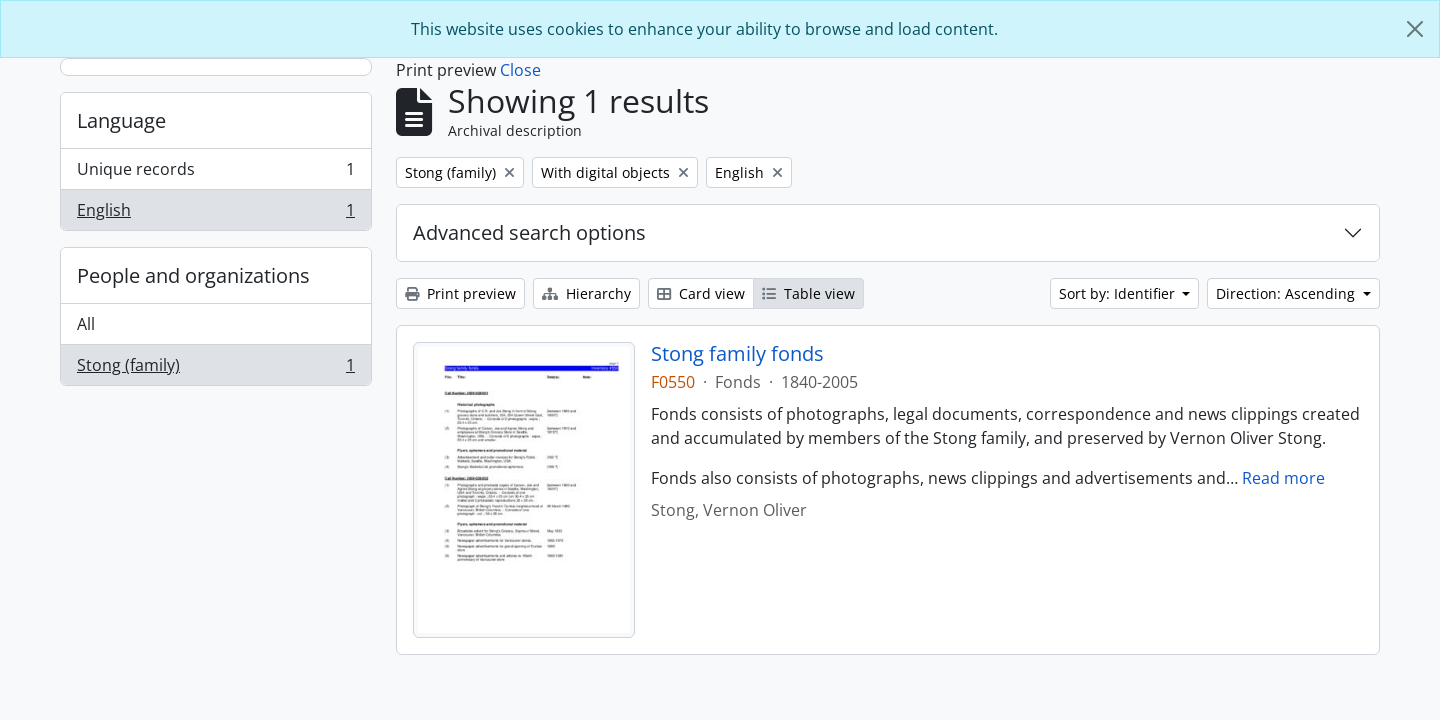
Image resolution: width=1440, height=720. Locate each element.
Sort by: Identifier (1119, 293)
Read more (1283, 478)
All (86, 324)
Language (121, 120)
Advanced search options (529, 232)
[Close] (1415, 29)
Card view (701, 293)
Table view (808, 293)
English (215, 214)
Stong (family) (215, 369)
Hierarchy (586, 293)
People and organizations (193, 275)
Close (520, 70)
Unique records (215, 173)
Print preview (460, 293)
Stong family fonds (737, 354)
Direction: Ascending (1287, 293)
